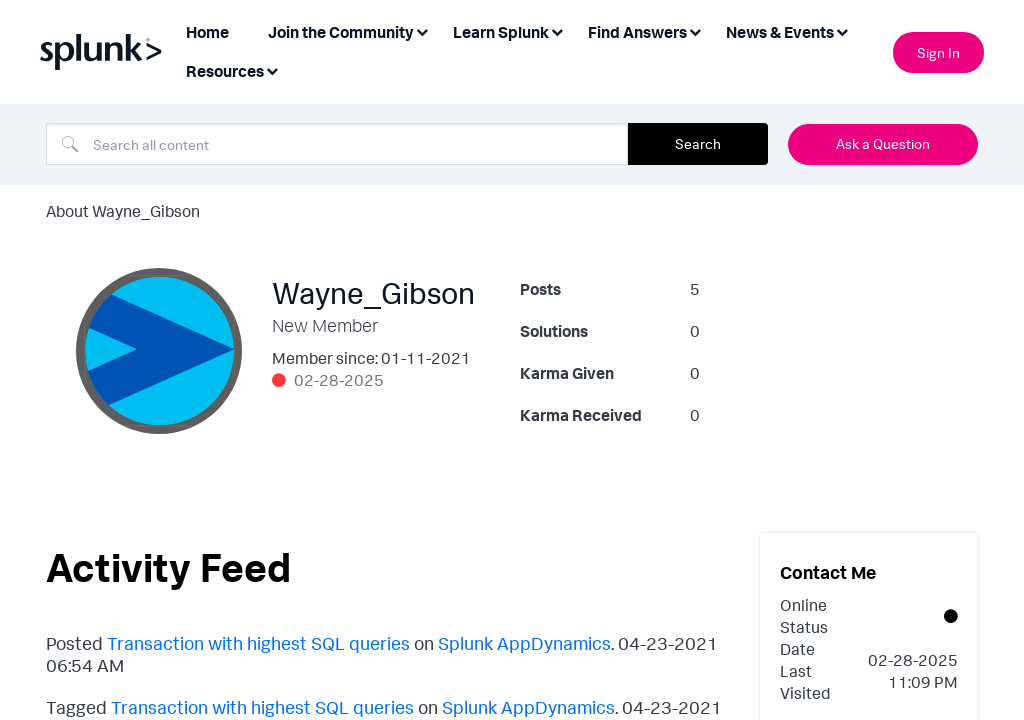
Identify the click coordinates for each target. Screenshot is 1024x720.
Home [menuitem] (207, 32)
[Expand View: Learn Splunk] (557, 30)
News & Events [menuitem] (780, 32)
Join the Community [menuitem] (341, 32)
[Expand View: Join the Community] (422, 30)
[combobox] (337, 144)
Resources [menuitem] (225, 71)
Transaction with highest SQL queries (258, 643)
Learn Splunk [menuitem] (501, 32)
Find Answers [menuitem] (637, 32)
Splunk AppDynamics (524, 643)
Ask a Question (883, 143)
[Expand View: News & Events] (842, 30)
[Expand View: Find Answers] (695, 30)
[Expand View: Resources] (272, 69)
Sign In (938, 52)
